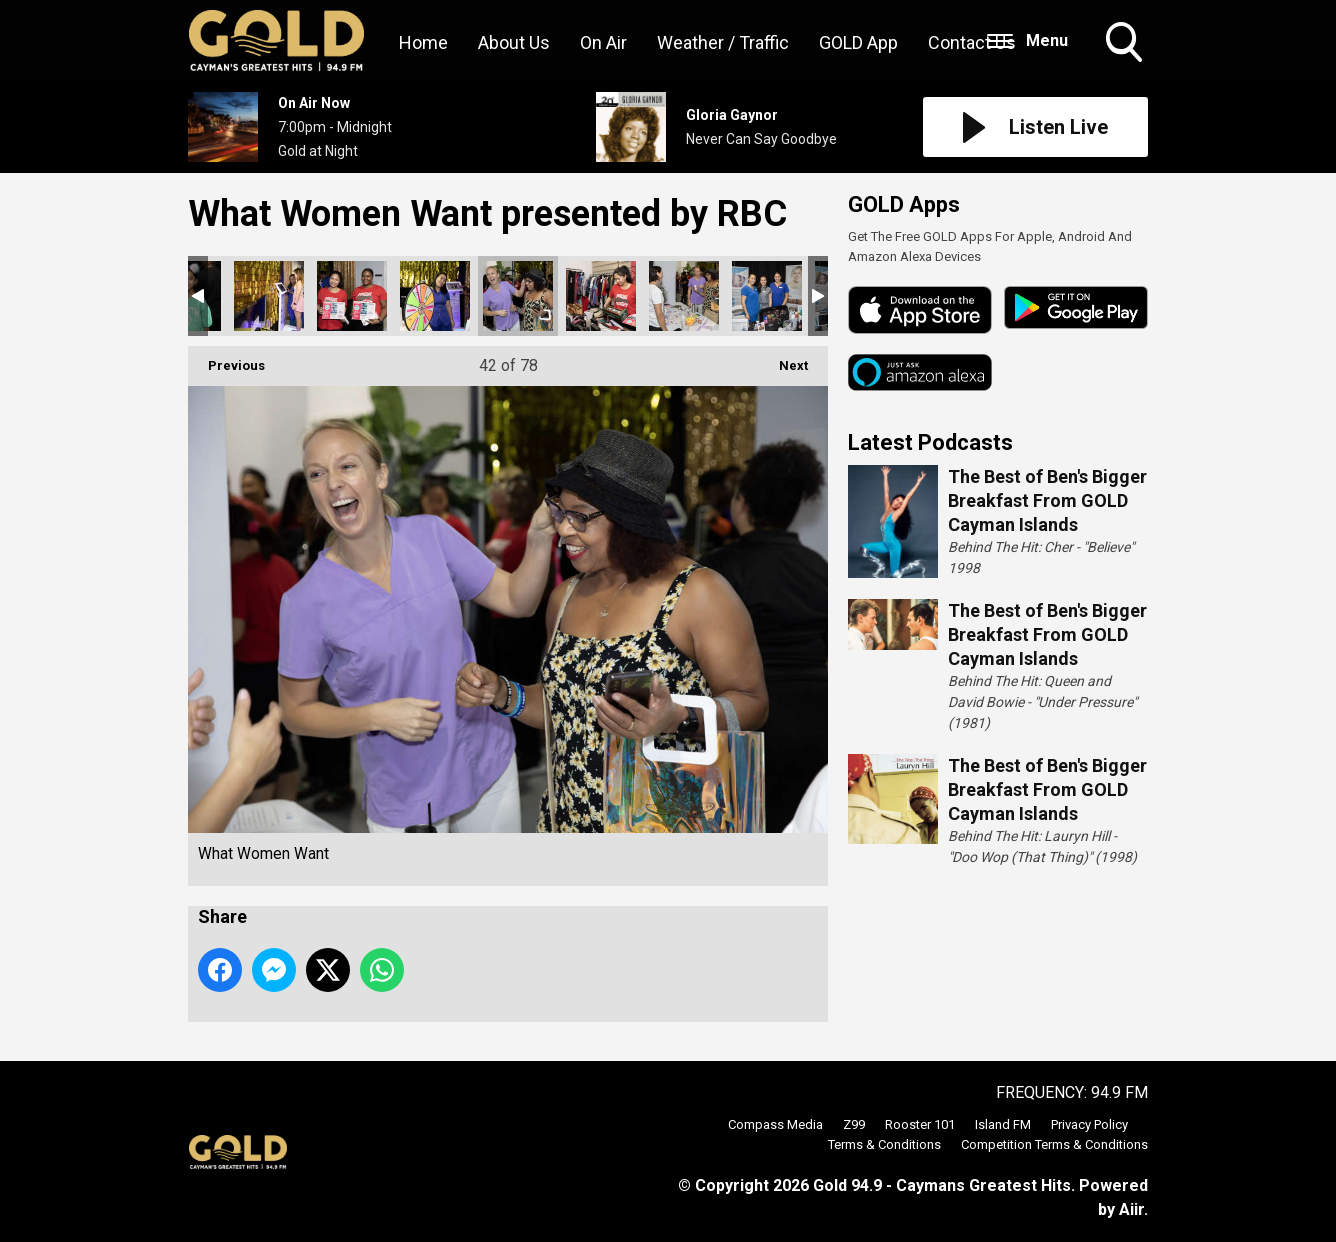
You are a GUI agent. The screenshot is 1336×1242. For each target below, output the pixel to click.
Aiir (1131, 1209)
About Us (514, 42)
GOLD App (858, 42)
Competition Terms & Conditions (1054, 1144)
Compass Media (775, 1124)
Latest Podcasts (930, 442)
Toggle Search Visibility (1126, 44)
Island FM (1003, 1124)
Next (783, 359)
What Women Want (269, 296)
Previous (226, 359)
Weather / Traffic (723, 42)
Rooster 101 (920, 1124)
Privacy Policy (1089, 1124)
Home (423, 42)
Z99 (854, 1124)
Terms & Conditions (884, 1144)
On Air (603, 42)
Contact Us (972, 42)
